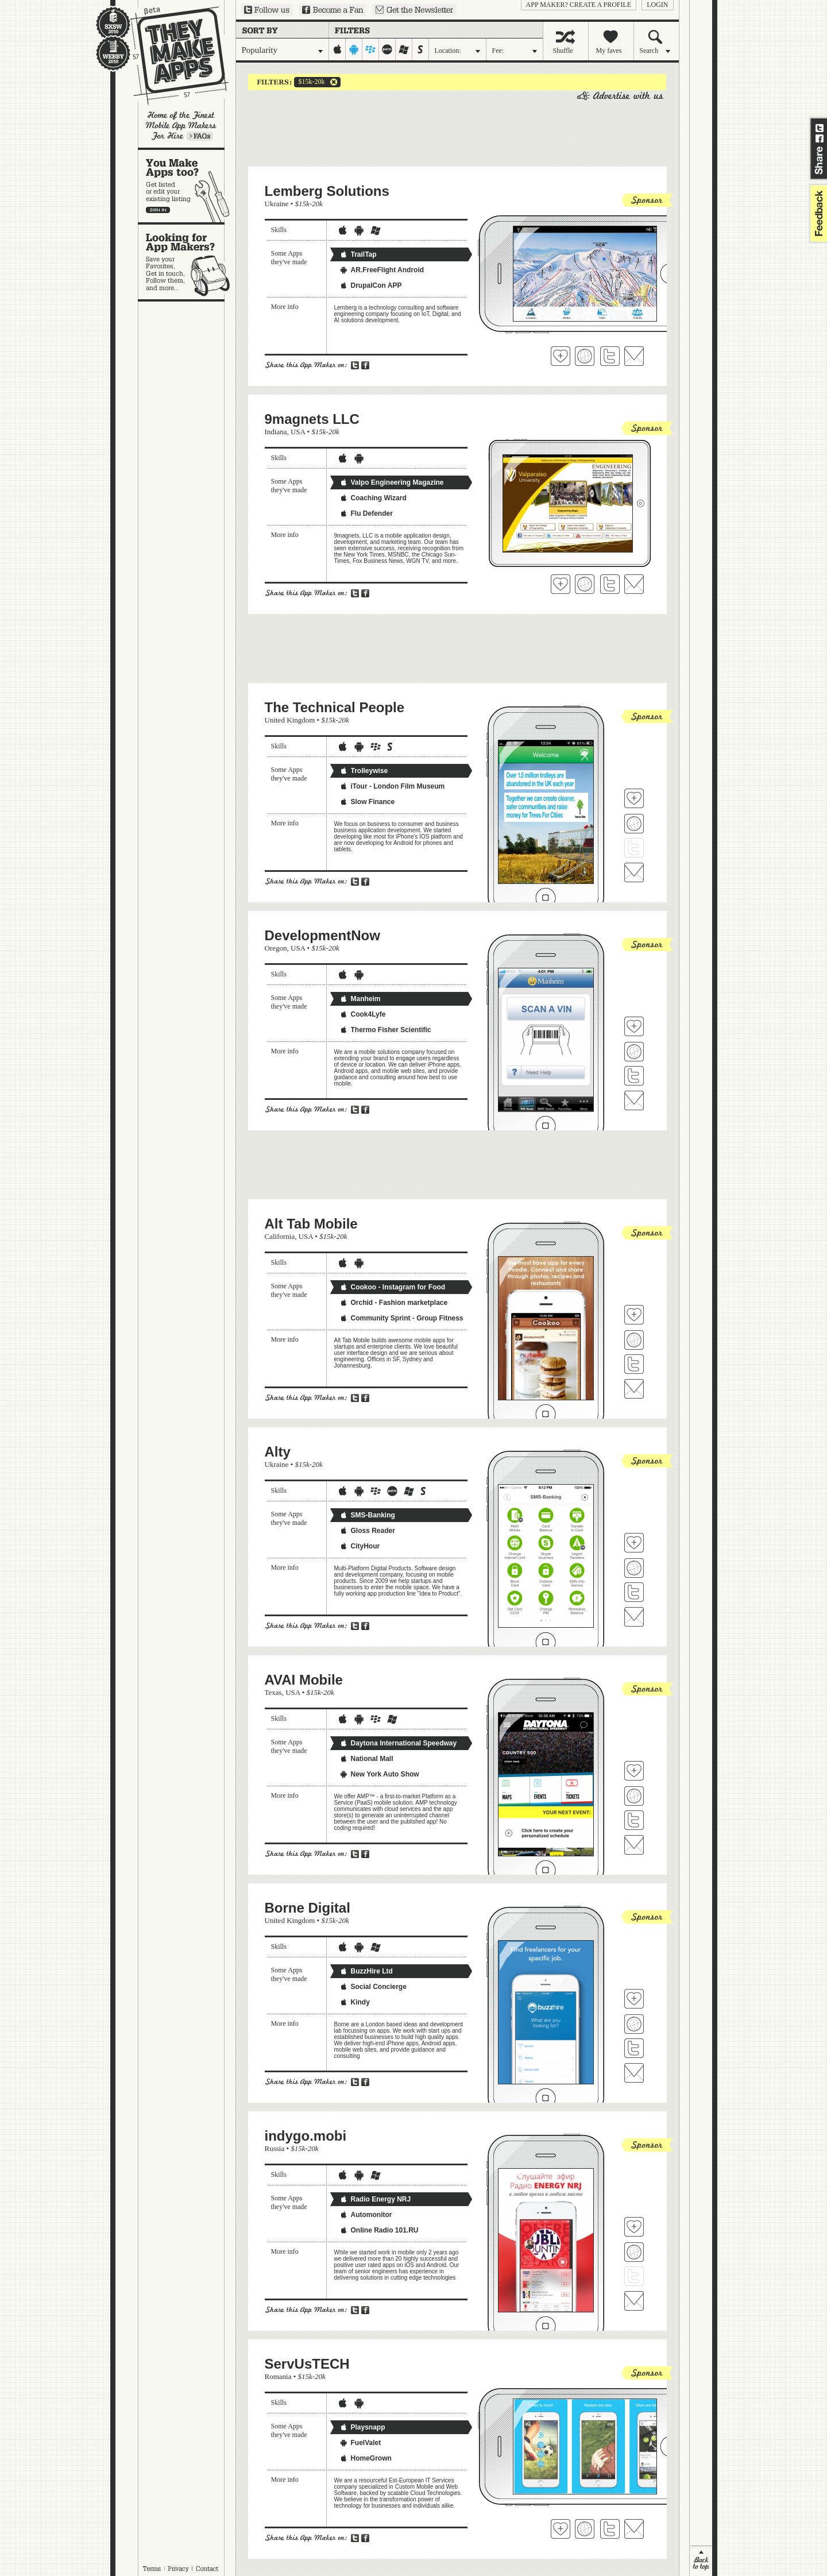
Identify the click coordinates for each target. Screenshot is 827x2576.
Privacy (178, 2568)
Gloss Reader (367, 1531)
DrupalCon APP (370, 285)
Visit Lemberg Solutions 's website (584, 356)
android (354, 49)
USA (298, 431)
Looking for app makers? (186, 262)
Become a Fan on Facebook (332, 9)
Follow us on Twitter (267, 9)
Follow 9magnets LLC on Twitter (610, 584)
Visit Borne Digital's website (634, 2024)
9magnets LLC (312, 419)
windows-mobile (404, 49)
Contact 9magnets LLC (634, 584)
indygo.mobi (306, 2136)
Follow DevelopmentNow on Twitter (634, 1076)
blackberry (370, 49)
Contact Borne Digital (634, 2073)
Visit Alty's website (634, 1568)
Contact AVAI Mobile (634, 1845)
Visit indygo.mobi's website (634, 2252)
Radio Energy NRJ (375, 2199)
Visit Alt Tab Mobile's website (634, 1340)
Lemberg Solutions (327, 191)
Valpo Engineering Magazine (391, 482)
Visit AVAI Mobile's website (634, 1796)
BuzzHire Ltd (366, 1971)
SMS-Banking (367, 1515)
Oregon (276, 948)
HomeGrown (365, 2458)
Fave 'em (560, 356)
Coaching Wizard (373, 498)
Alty (278, 1451)
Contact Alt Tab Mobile (634, 1389)
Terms (151, 2568)
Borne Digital (307, 1907)
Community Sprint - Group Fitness (401, 1318)
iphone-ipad (337, 49)
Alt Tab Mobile (311, 1223)
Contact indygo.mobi (634, 2301)
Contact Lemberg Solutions (634, 356)
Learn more (200, 136)
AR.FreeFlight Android (381, 270)
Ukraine (277, 203)
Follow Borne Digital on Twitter (634, 2048)
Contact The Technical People (634, 872)
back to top (701, 2561)
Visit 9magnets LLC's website (584, 584)
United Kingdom (290, 720)
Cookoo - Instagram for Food (392, 1287)
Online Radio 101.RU (379, 2230)
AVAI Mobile (304, 1679)
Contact (207, 2568)
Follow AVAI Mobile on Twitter (634, 1820)
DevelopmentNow (322, 935)
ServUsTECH (307, 2364)
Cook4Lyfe (362, 1014)
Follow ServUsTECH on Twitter (610, 2529)
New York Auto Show (379, 1774)
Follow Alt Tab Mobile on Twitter (634, 1364)
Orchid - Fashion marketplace (393, 1303)
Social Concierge (373, 1987)
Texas (273, 1692)
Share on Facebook (820, 138)
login (657, 5)
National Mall (366, 1759)
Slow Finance (367, 802)
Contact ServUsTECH (634, 2529)
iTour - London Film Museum (392, 786)
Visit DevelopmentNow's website (634, 1051)
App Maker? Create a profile (579, 5)
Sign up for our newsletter (414, 9)
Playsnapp (362, 2427)
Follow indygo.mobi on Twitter (634, 2276)
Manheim (360, 999)
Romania (278, 2376)
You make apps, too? (186, 186)
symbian (420, 49)
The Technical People (335, 707)
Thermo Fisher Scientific (385, 1030)
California (280, 1236)
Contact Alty (634, 1617)
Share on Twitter (820, 128)
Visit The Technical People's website (634, 823)
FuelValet (360, 2443)
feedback (817, 213)
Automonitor (365, 2215)
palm (387, 49)
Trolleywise (363, 771)
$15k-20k (309, 82)
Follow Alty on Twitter (634, 1592)
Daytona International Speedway (398, 1743)
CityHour (359, 1546)
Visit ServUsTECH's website (584, 2529)
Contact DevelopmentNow (634, 1100)
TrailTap (358, 254)
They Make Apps (172, 55)
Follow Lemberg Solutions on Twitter (610, 356)
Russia (275, 2148)
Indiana (276, 431)
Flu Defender (366, 513)
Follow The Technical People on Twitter (634, 848)
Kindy (354, 2002)
